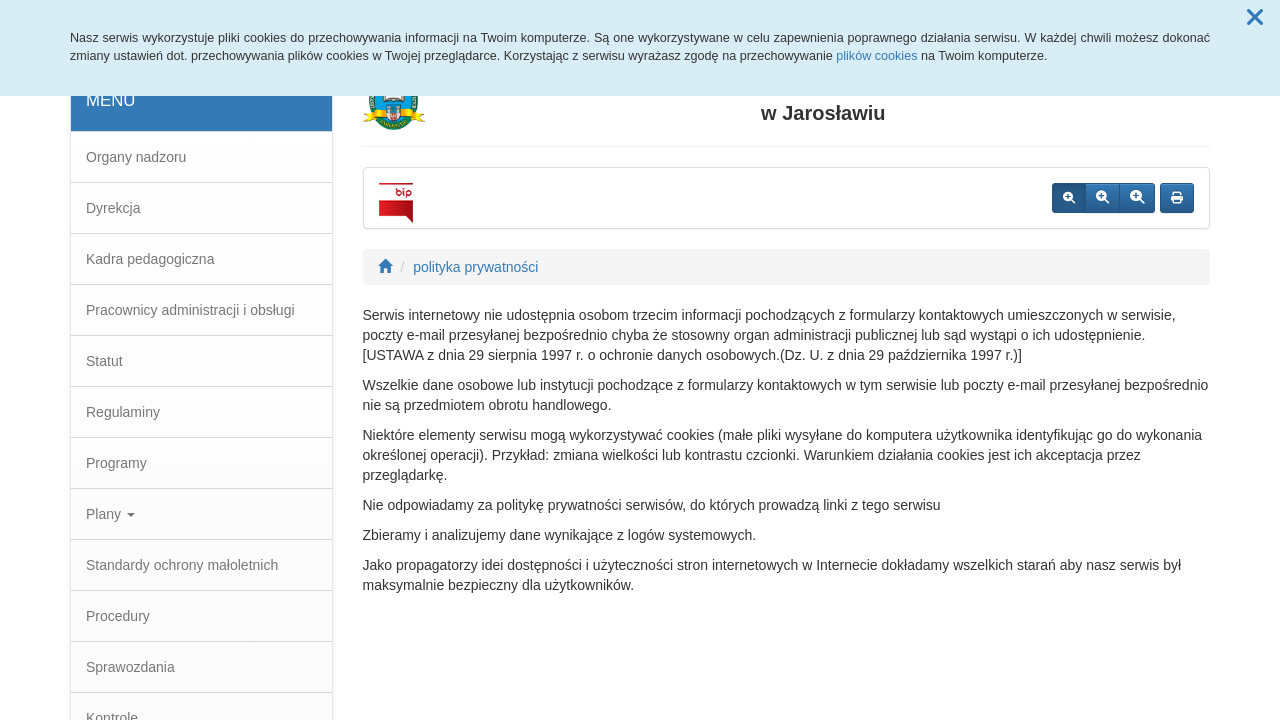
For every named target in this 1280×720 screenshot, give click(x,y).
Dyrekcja (113, 208)
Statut (104, 361)
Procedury (118, 616)
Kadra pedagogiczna (150, 259)
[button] (1255, 18)
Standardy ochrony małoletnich (182, 565)
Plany (110, 514)
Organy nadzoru (136, 157)
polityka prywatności (475, 267)
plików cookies (876, 56)
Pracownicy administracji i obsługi (190, 310)
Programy (116, 463)
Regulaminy (123, 412)
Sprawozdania (130, 667)
